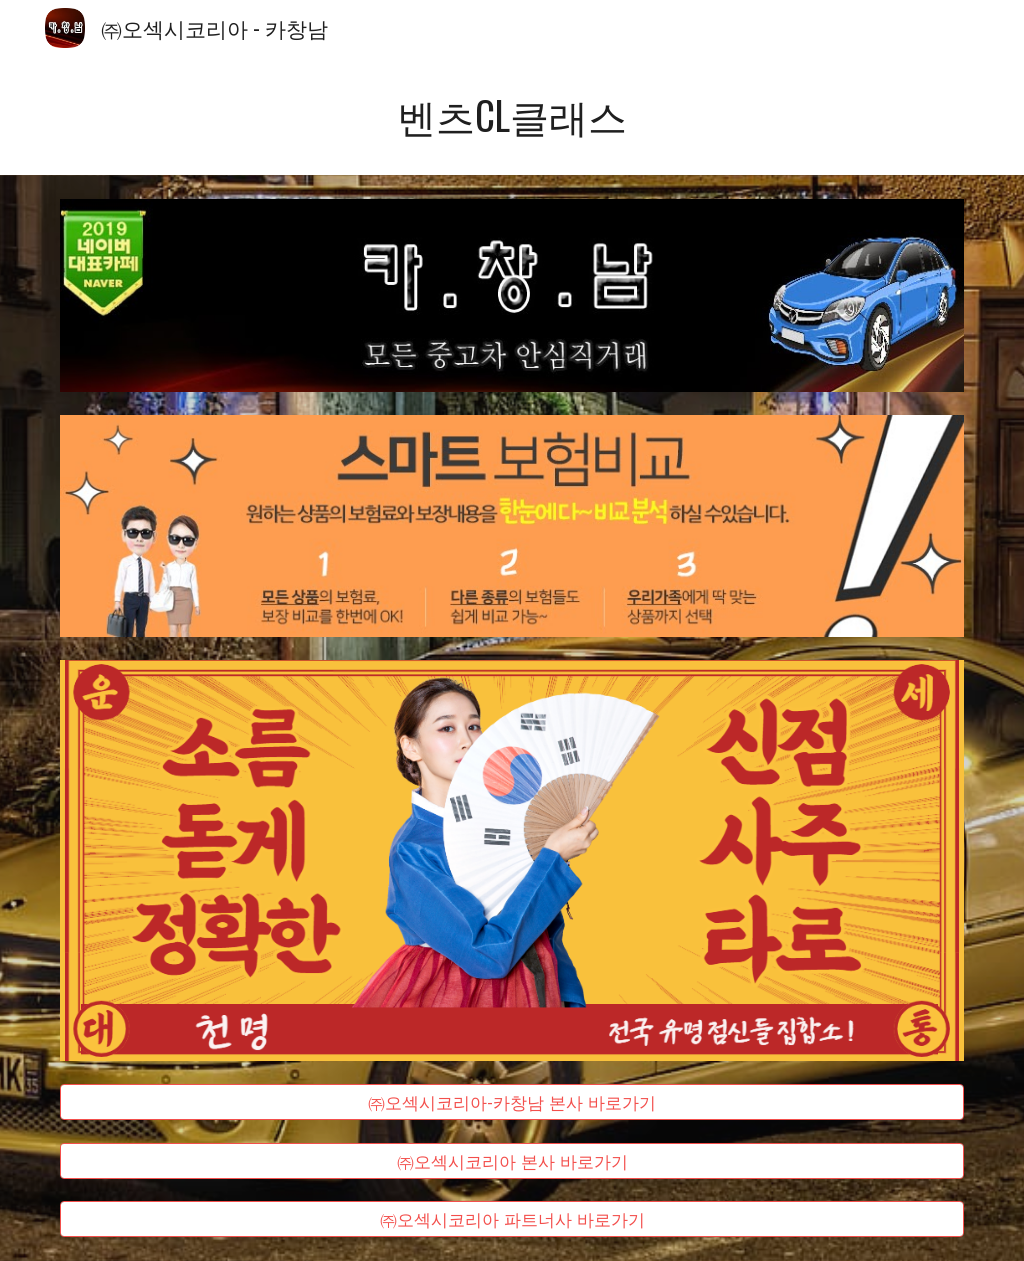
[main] (512, 115)
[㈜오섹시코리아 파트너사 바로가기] (512, 1219)
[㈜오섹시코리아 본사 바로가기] (512, 1160)
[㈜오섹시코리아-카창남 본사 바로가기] (512, 1102)
